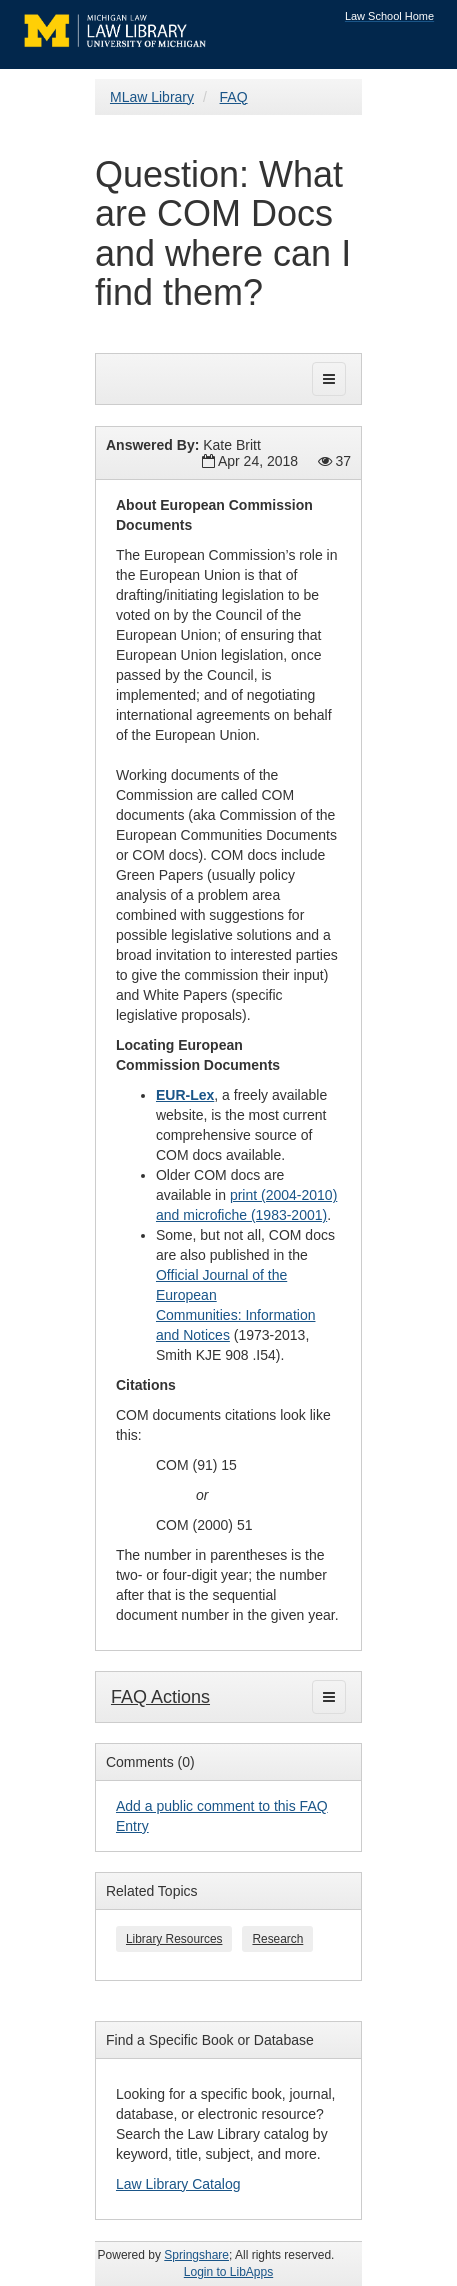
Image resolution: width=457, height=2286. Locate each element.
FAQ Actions (160, 1697)
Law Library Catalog (178, 2184)
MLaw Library (152, 97)
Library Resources (174, 1939)
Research (277, 1939)
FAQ (234, 97)
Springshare (196, 2255)
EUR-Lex (185, 1095)
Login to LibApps (228, 2272)
